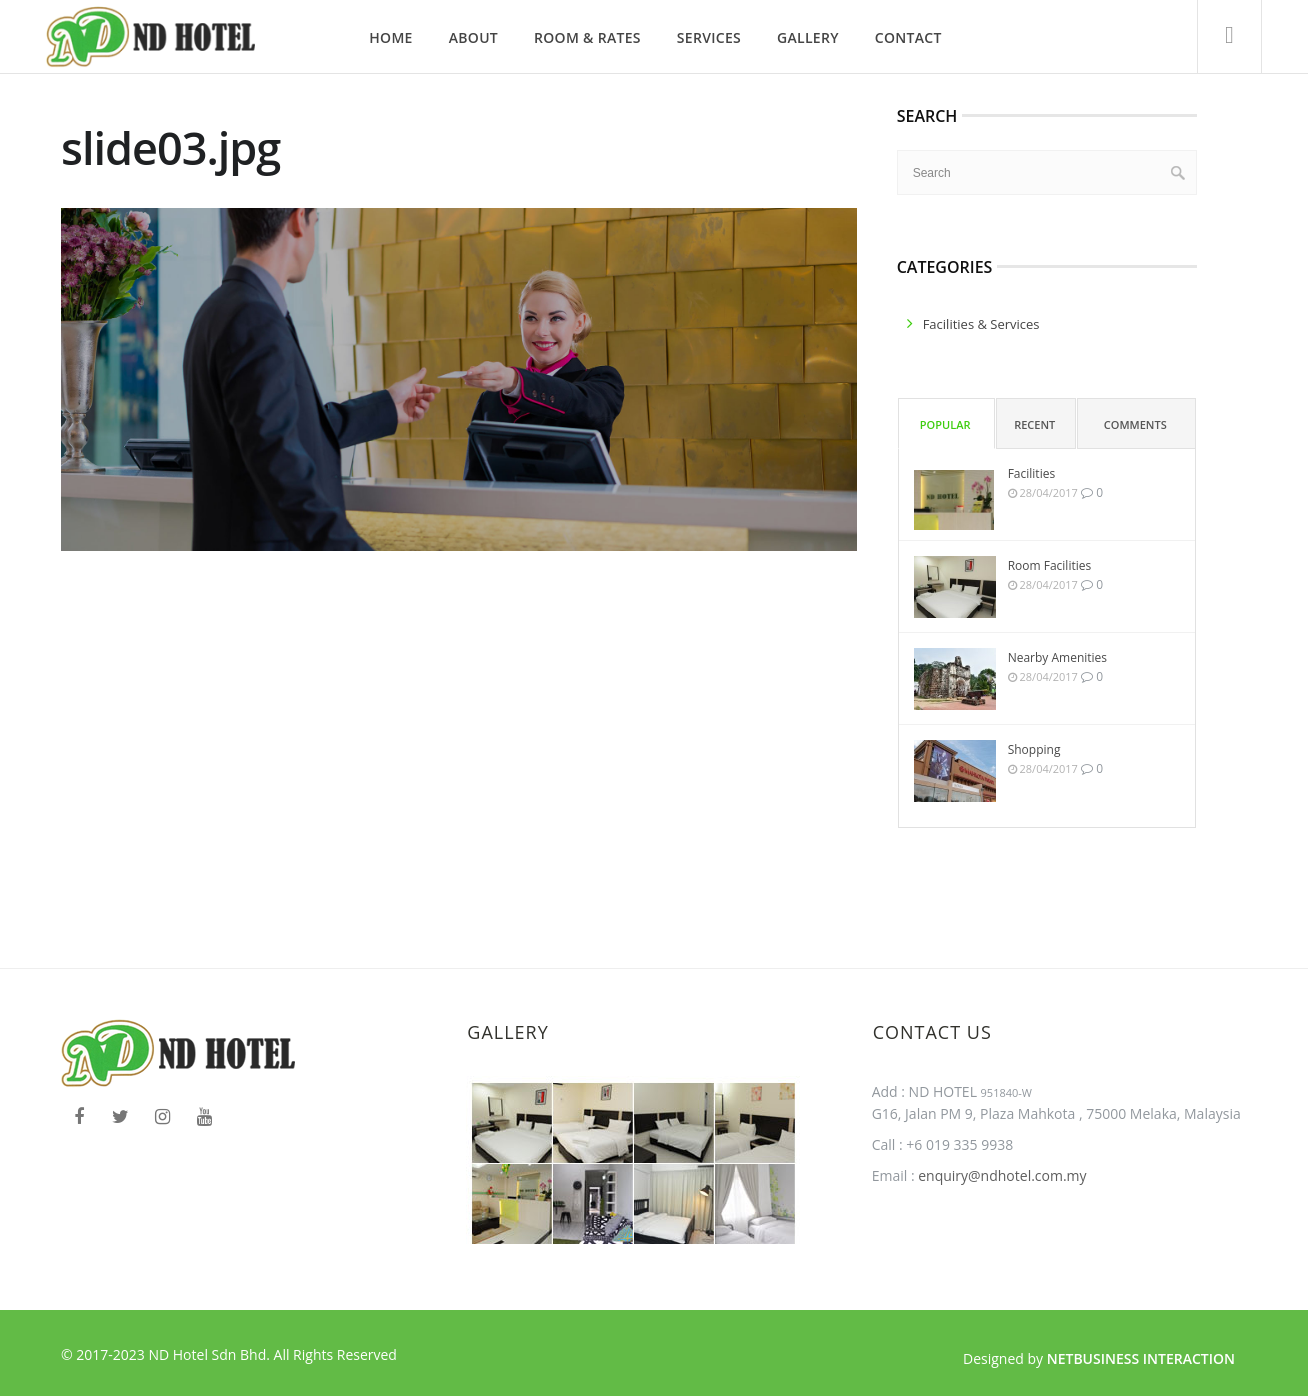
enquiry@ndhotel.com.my (1001, 1175)
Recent (1034, 424)
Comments (1135, 424)
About (473, 37)
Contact (908, 37)
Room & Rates (587, 37)
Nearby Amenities (1057, 657)
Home (390, 37)
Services (709, 37)
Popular (945, 424)
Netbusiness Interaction (1141, 1358)
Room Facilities (1050, 565)
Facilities (1031, 473)
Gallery (808, 37)
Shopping (1034, 749)
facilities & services (981, 324)
